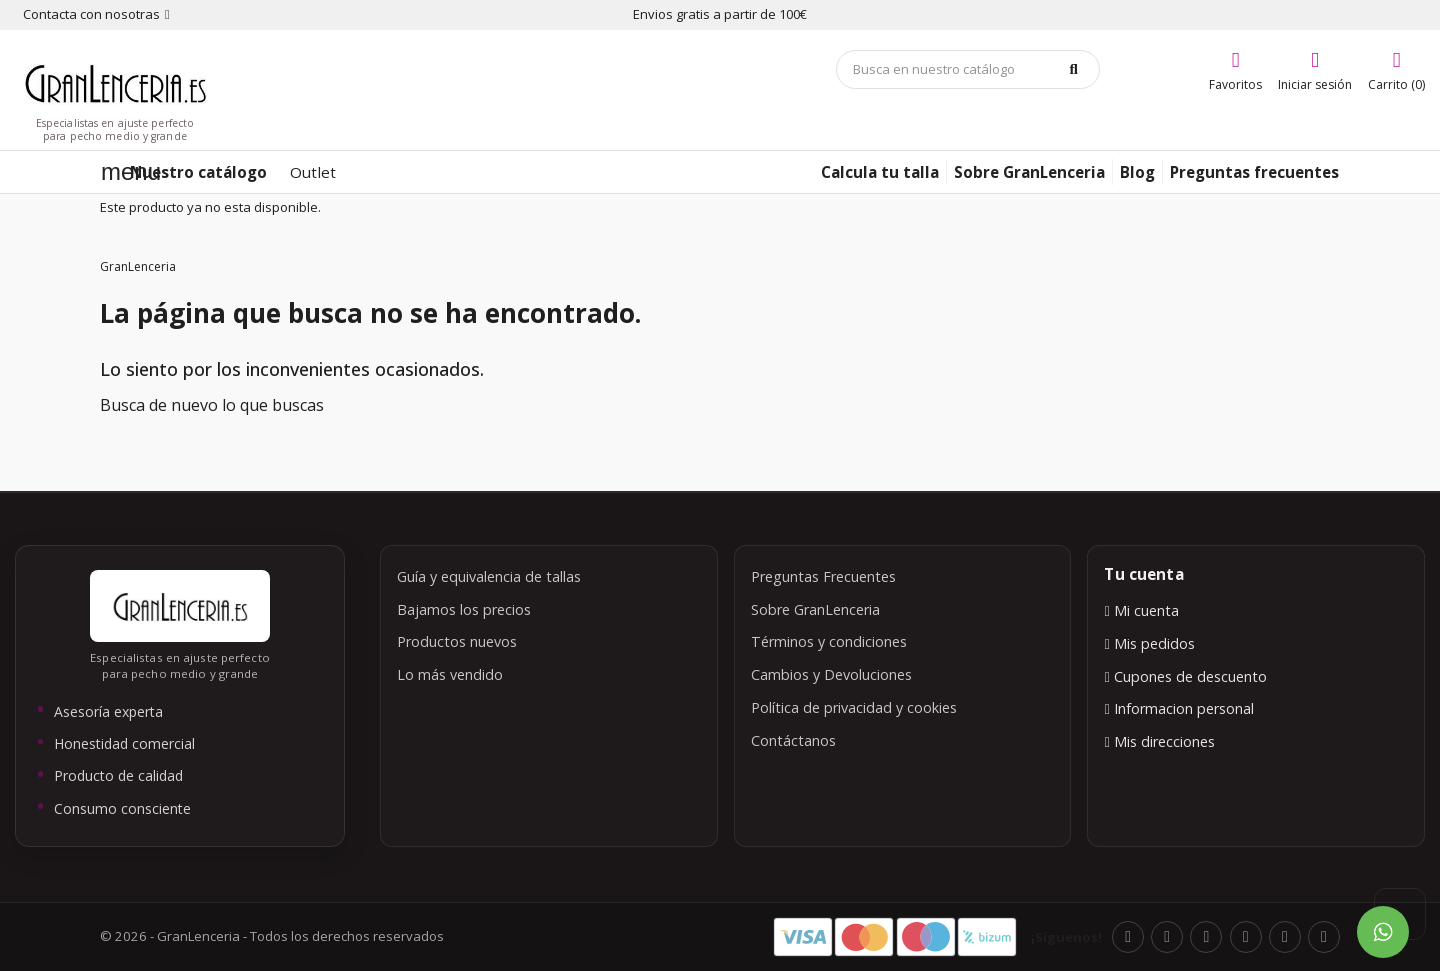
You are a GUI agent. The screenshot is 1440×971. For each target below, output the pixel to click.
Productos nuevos (457, 641)
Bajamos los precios (464, 609)
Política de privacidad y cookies (854, 707)
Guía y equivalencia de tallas (489, 576)
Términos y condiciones (829, 641)
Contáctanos (793, 740)
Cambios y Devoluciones (831, 674)
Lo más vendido (450, 674)
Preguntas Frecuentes (823, 576)
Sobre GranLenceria (815, 609)
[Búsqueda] (968, 69)
